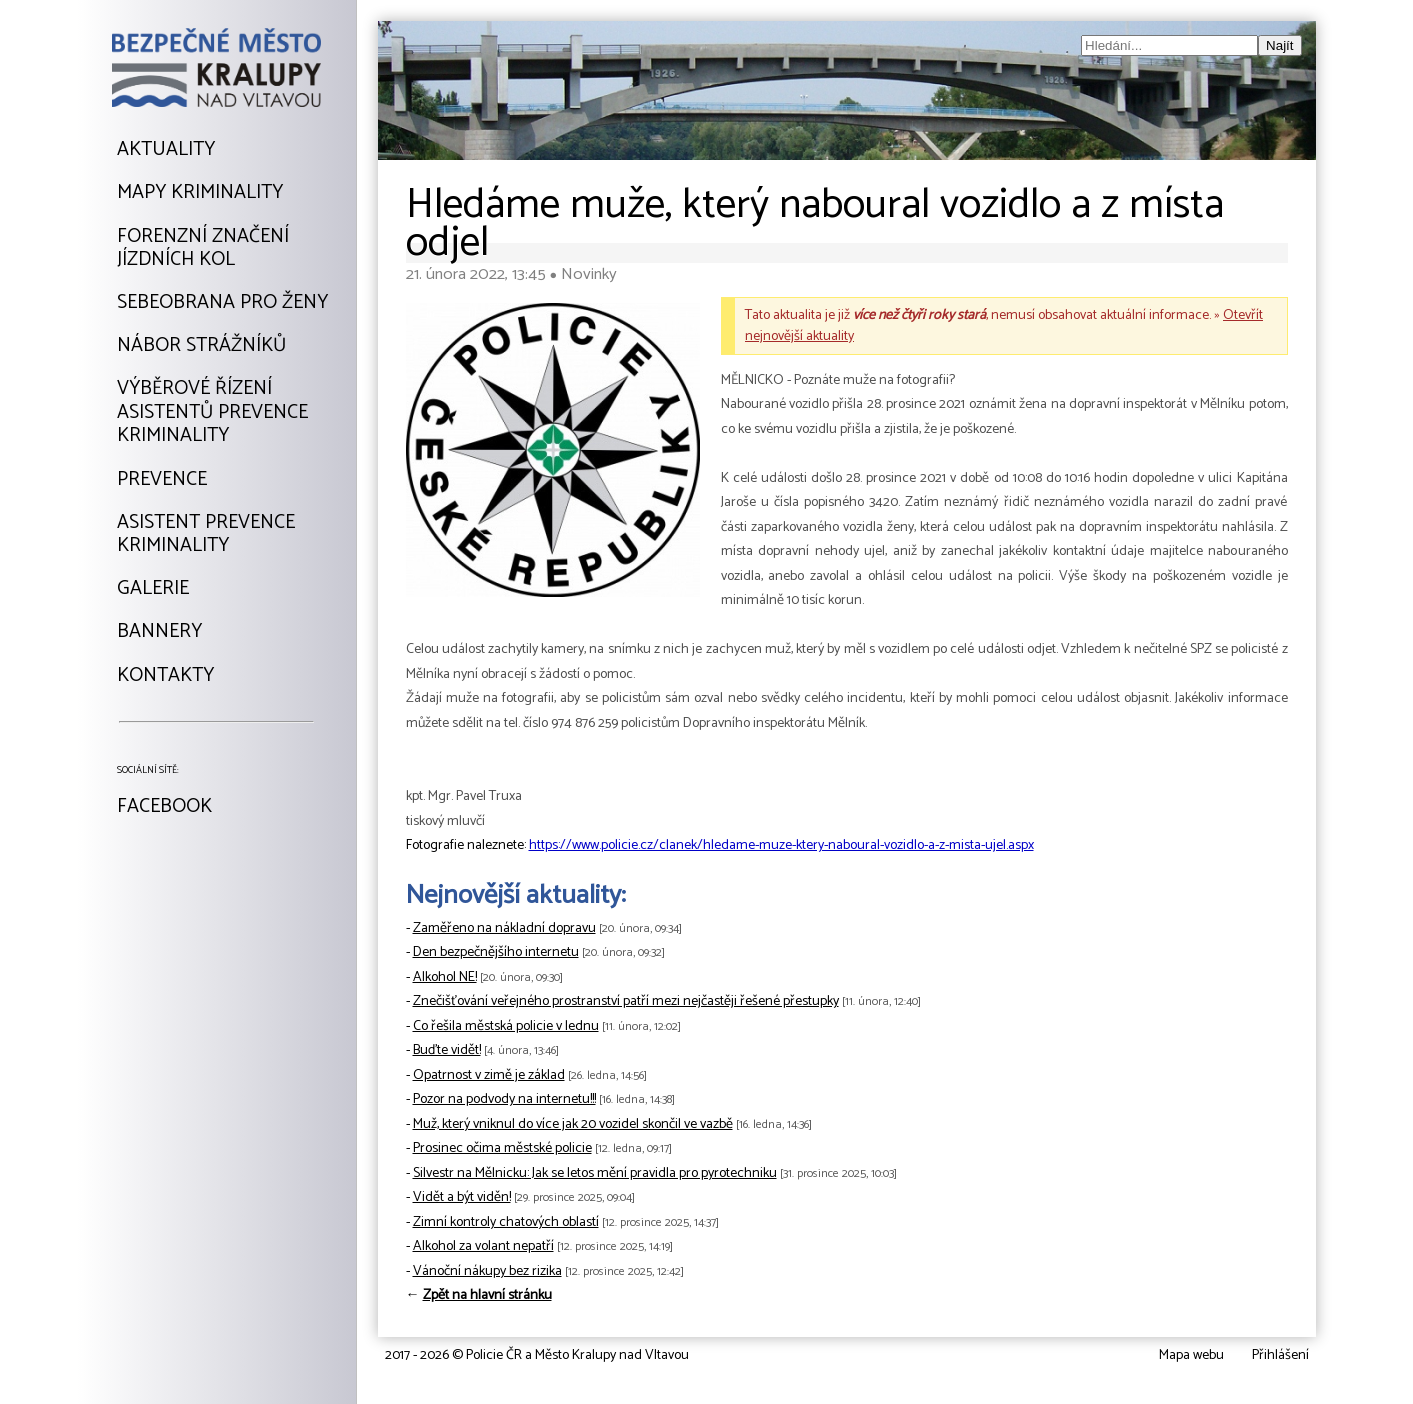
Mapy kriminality (200, 193)
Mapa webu (1191, 1355)
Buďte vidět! (447, 1050)
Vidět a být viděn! (462, 1197)
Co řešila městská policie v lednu (506, 1026)
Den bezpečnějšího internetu (496, 952)
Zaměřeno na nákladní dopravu (504, 928)
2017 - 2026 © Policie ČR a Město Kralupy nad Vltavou (537, 1355)
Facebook (164, 807)
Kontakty (165, 676)
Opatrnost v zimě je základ (489, 1075)
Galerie (153, 589)
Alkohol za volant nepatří (483, 1246)
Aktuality (166, 150)
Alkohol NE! (445, 977)
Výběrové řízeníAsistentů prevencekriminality (212, 412)
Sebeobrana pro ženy (222, 303)
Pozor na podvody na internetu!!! (504, 1099)
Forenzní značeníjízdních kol (203, 248)
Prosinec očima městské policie (502, 1148)
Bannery (159, 632)
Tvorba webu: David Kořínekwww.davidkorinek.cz (198, 1356)
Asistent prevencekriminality (206, 534)
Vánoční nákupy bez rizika (487, 1271)
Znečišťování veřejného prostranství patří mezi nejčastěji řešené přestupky (626, 1001)
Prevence (162, 480)
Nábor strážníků (201, 346)
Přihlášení (1280, 1355)
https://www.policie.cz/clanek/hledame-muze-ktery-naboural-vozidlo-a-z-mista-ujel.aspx (781, 845)
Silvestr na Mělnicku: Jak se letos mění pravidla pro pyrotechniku (595, 1173)
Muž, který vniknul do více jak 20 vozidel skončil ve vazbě (573, 1124)
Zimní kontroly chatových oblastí (506, 1222)
